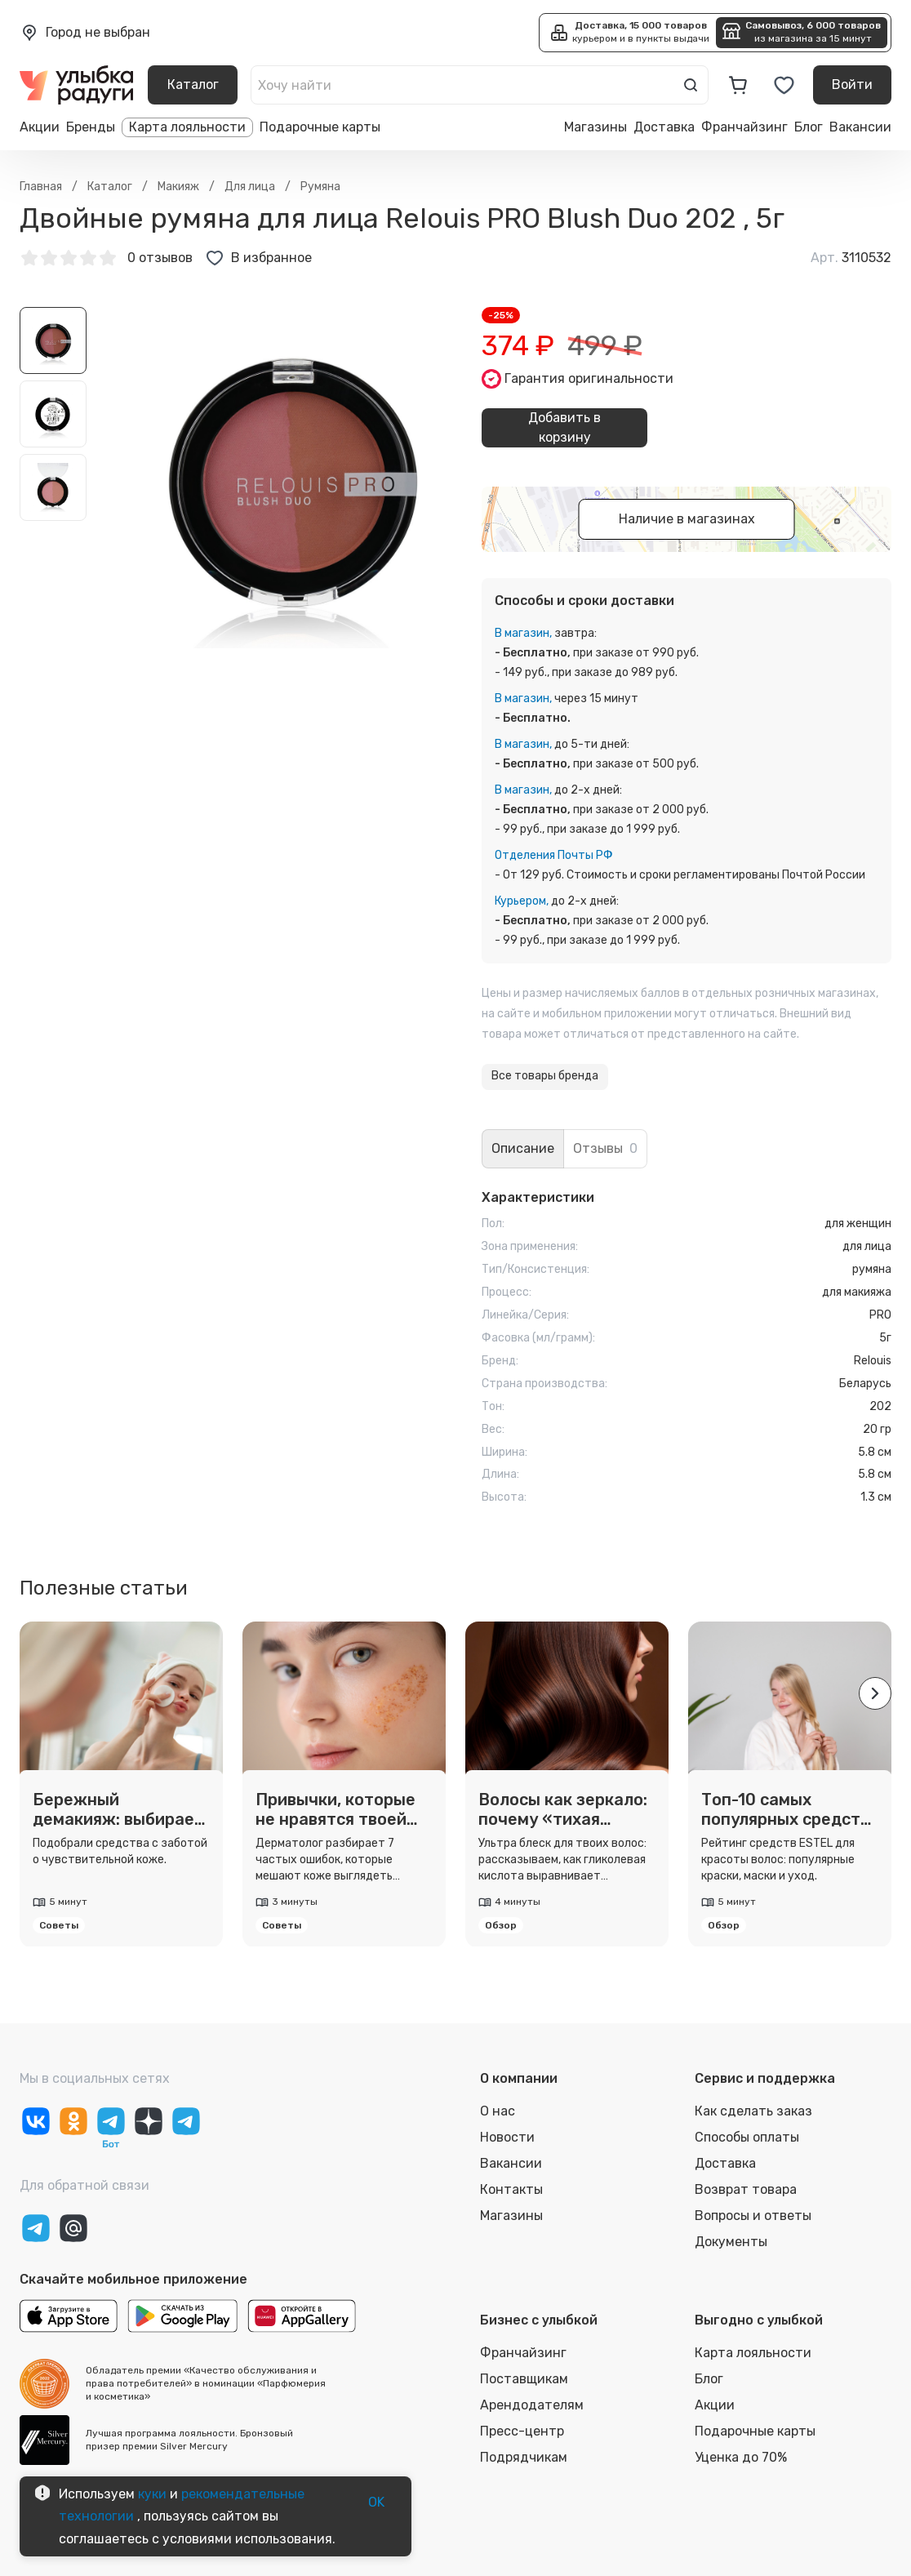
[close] (271, 68)
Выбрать (247, 181)
